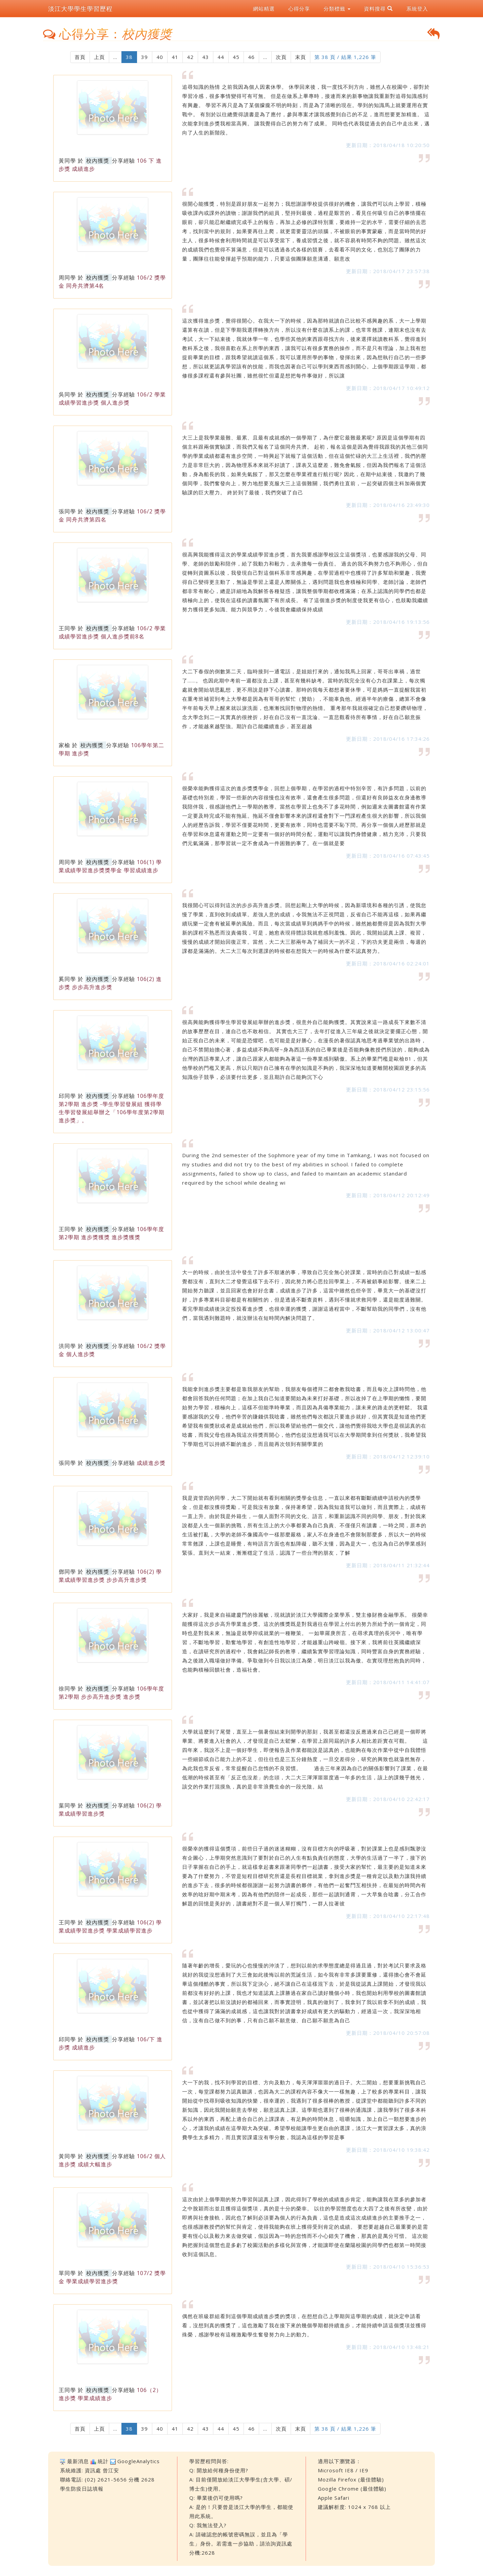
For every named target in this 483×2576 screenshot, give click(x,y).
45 (236, 57)
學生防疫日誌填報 (81, 2488)
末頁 (300, 57)
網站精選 (264, 8)
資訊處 (93, 2470)
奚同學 (67, 979)
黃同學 (67, 160)
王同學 (67, 628)
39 (144, 57)
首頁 (80, 57)
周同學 (67, 277)
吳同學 (67, 394)
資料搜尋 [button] (378, 8)
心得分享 (299, 8)
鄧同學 (67, 1571)
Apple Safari (333, 2497)
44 (220, 57)
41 (175, 57)
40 (159, 57)
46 (251, 57)
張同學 (67, 511)
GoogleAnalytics (138, 2461)
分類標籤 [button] (337, 8)
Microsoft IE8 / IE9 (343, 2470)
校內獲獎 (97, 160)
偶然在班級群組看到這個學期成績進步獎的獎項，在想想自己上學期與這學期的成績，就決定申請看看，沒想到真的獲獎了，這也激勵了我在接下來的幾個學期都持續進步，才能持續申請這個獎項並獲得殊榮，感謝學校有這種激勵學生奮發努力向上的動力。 (304, 2325)
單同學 (67, 2273)
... (115, 57)
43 (205, 57)
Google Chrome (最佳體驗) (352, 2488)
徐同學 (67, 1688)
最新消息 (78, 2461)
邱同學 (67, 1096)
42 (190, 57)
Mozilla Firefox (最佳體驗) (351, 2479)
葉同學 (67, 1805)
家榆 (64, 745)
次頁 (281, 57)
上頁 (99, 57)
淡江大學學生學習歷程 (80, 8)
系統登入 (417, 8)
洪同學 (67, 1346)
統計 (103, 2461)
